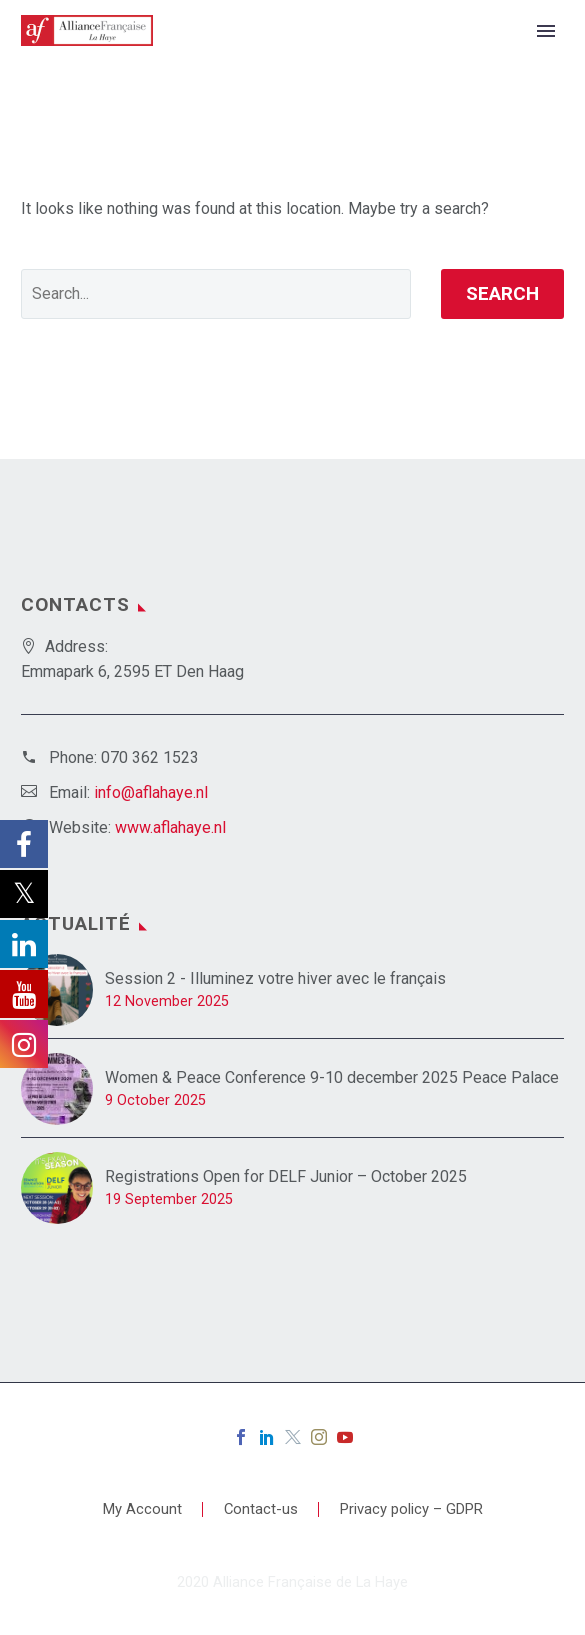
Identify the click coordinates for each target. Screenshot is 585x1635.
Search (502, 293)
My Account (142, 1509)
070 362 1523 (150, 757)
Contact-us (261, 1509)
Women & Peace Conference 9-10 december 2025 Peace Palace (332, 1077)
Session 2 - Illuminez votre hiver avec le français (275, 978)
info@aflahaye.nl (151, 792)
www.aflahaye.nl (170, 827)
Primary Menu (546, 31)
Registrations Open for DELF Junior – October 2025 (286, 1176)
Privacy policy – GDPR (411, 1509)
